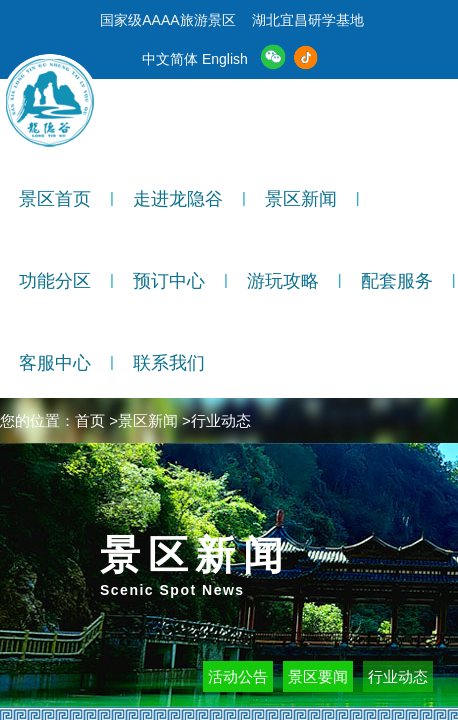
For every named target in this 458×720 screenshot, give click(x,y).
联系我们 (169, 363)
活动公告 (238, 676)
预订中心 (169, 281)
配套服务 (397, 281)
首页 (90, 420)
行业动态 (398, 676)
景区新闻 (301, 199)
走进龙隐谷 (178, 199)
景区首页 (55, 199)
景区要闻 (318, 676)
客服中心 (55, 363)
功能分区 (55, 281)
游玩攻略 (283, 281)
